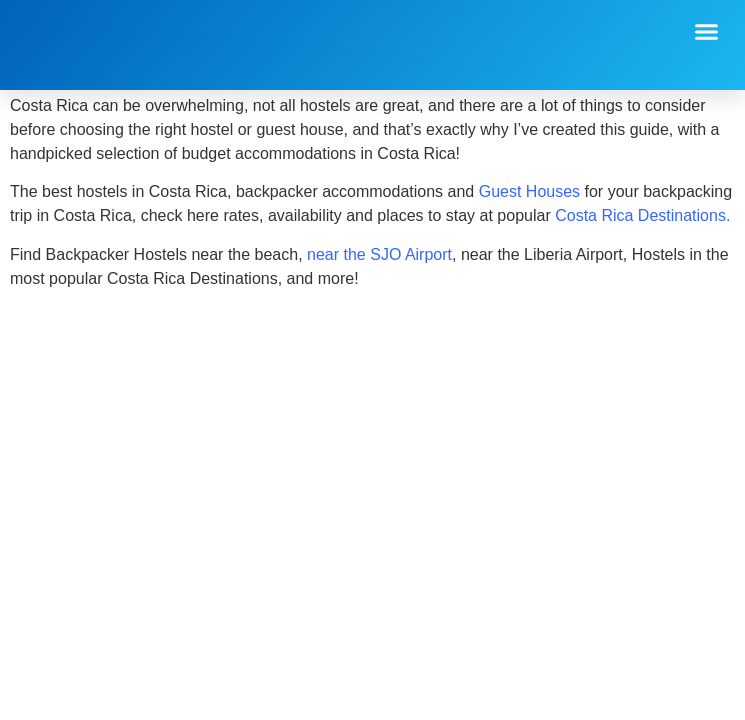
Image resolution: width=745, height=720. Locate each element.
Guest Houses (529, 191)
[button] (707, 32)
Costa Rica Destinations (640, 215)
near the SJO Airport (379, 254)
